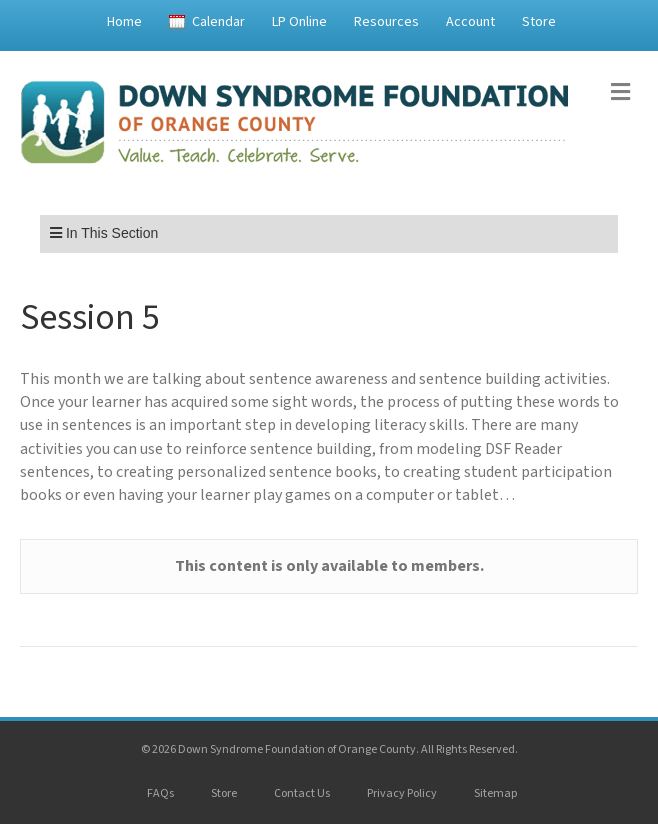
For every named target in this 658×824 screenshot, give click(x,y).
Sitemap (495, 793)
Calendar (218, 22)
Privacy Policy (402, 793)
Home (124, 22)
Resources (386, 22)
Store (539, 22)
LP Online (299, 22)
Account (470, 22)
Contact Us (302, 793)
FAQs (160, 793)
